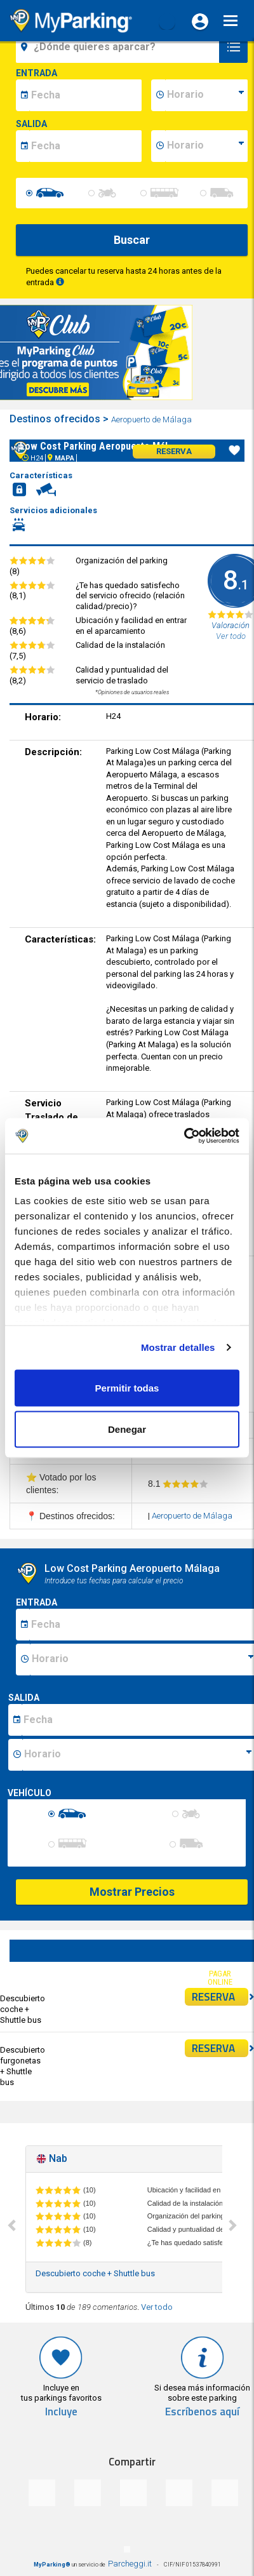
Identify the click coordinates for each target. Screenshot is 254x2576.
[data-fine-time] (206, 146)
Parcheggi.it (130, 2563)
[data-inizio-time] (206, 95)
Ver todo (157, 2307)
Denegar (127, 1429)
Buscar (132, 239)
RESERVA (220, 1997)
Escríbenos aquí (202, 2412)
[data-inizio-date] (85, 95)
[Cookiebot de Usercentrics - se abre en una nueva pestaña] (183, 1136)
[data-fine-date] (85, 146)
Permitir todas (127, 1387)
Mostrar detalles (178, 1347)
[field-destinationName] (119, 47)
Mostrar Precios (132, 1891)
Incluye (61, 2412)
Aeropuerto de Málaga (152, 419)
